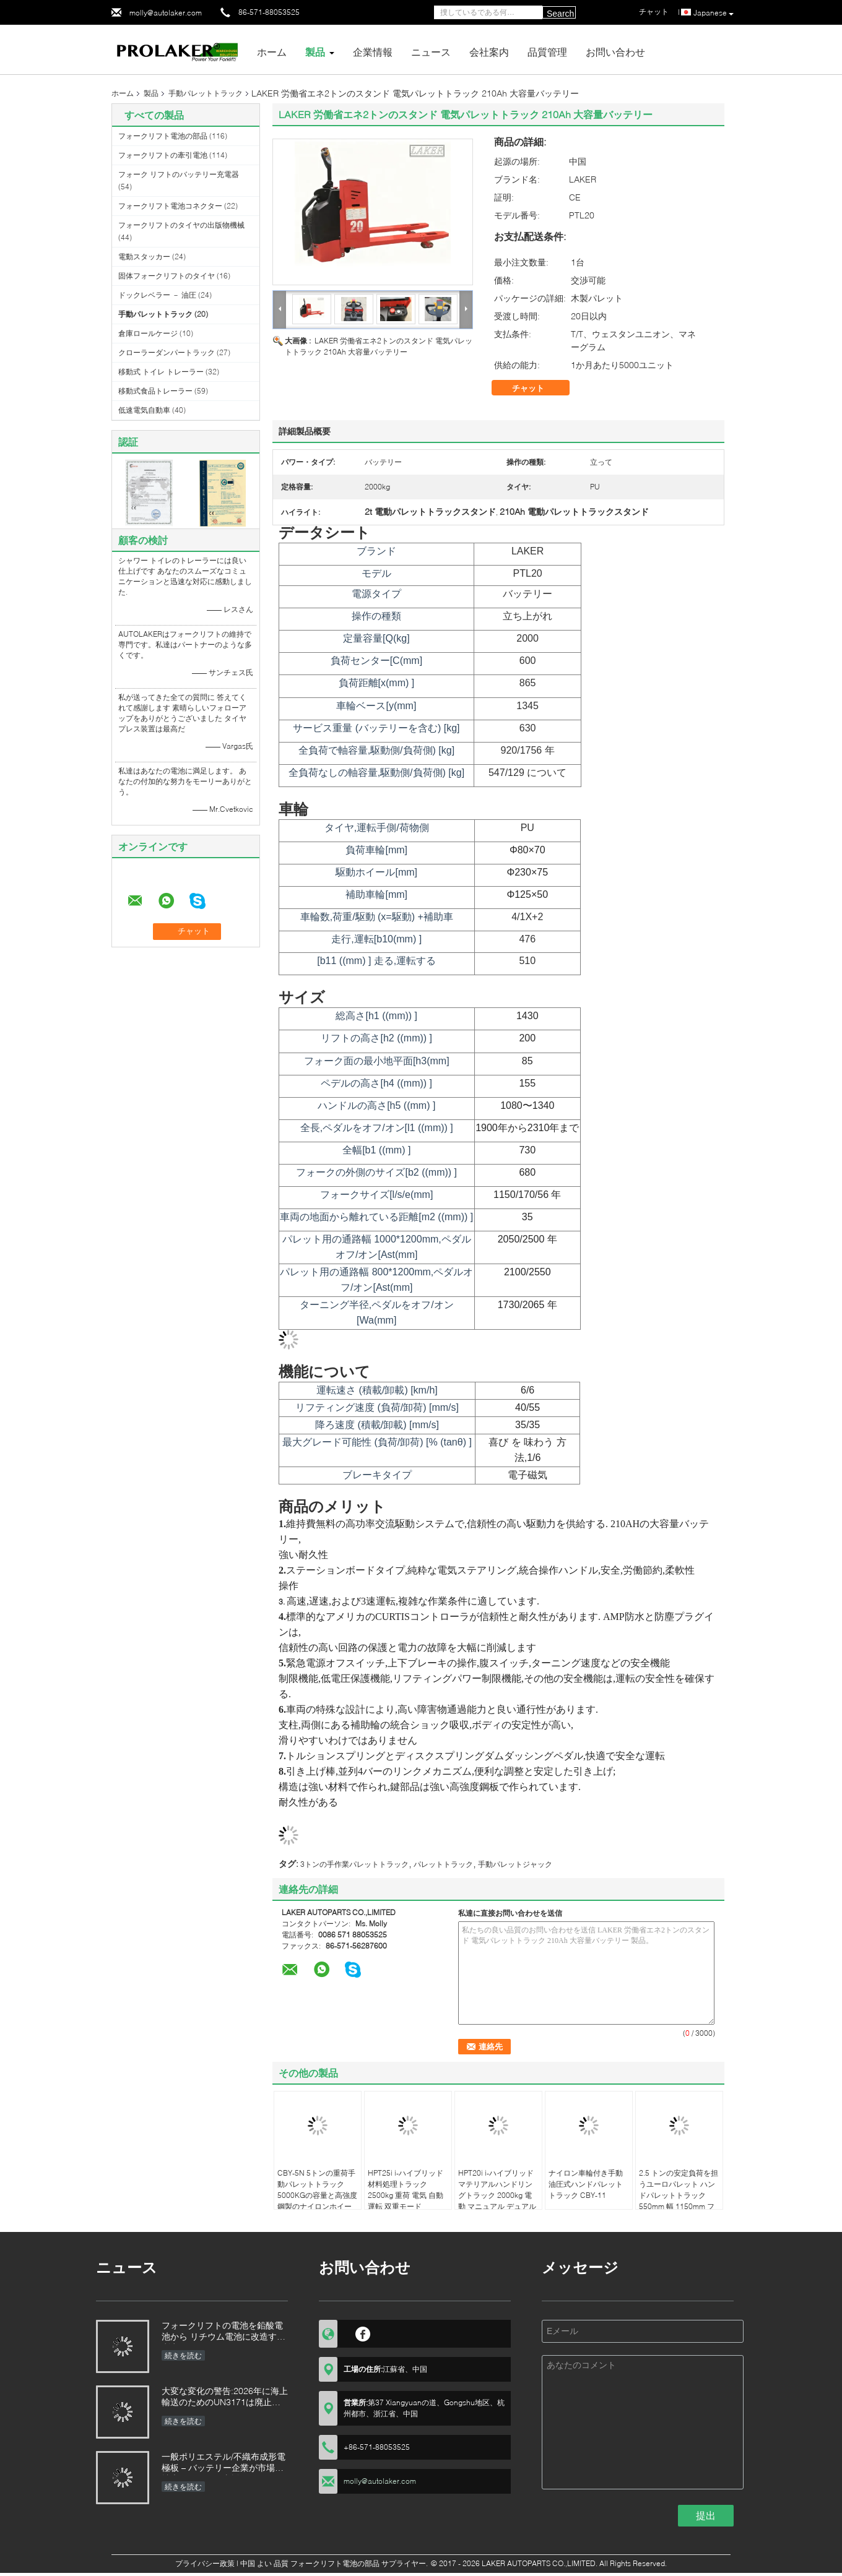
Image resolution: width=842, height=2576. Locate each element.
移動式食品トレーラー (155, 390)
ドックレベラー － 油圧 (157, 294)
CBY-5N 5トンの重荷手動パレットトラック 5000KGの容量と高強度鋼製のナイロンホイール (317, 2195)
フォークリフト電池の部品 (162, 135)
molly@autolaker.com (165, 12)
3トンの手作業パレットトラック (354, 1864)
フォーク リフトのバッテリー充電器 (178, 174)
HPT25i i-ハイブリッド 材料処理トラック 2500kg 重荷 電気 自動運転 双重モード (405, 2189)
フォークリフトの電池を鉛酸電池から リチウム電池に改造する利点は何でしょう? (223, 2332)
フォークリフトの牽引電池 (162, 155)
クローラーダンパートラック (166, 352)
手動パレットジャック (515, 1864)
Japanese (713, 13)
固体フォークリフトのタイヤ (166, 275)
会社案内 (489, 52)
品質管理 (547, 52)
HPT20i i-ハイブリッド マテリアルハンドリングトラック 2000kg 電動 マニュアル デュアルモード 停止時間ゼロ (497, 2195)
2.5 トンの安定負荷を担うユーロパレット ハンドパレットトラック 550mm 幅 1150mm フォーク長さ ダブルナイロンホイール (678, 2200)
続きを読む (183, 2355)
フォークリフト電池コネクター (170, 205)
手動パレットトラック (205, 93)
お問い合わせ (615, 52)
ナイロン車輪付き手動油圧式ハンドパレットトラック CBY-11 (586, 2184)
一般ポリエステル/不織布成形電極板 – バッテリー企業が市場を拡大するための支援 (223, 2463)
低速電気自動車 (144, 410)
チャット (537, 388)
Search (560, 14)
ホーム (272, 52)
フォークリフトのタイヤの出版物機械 (181, 225)
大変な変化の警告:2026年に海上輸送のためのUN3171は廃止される (225, 2397)
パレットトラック (443, 1864)
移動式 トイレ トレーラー (161, 371)
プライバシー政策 (205, 2563)
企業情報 (373, 52)
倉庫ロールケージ (148, 333)
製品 (315, 52)
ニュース (431, 52)
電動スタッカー (144, 256)
